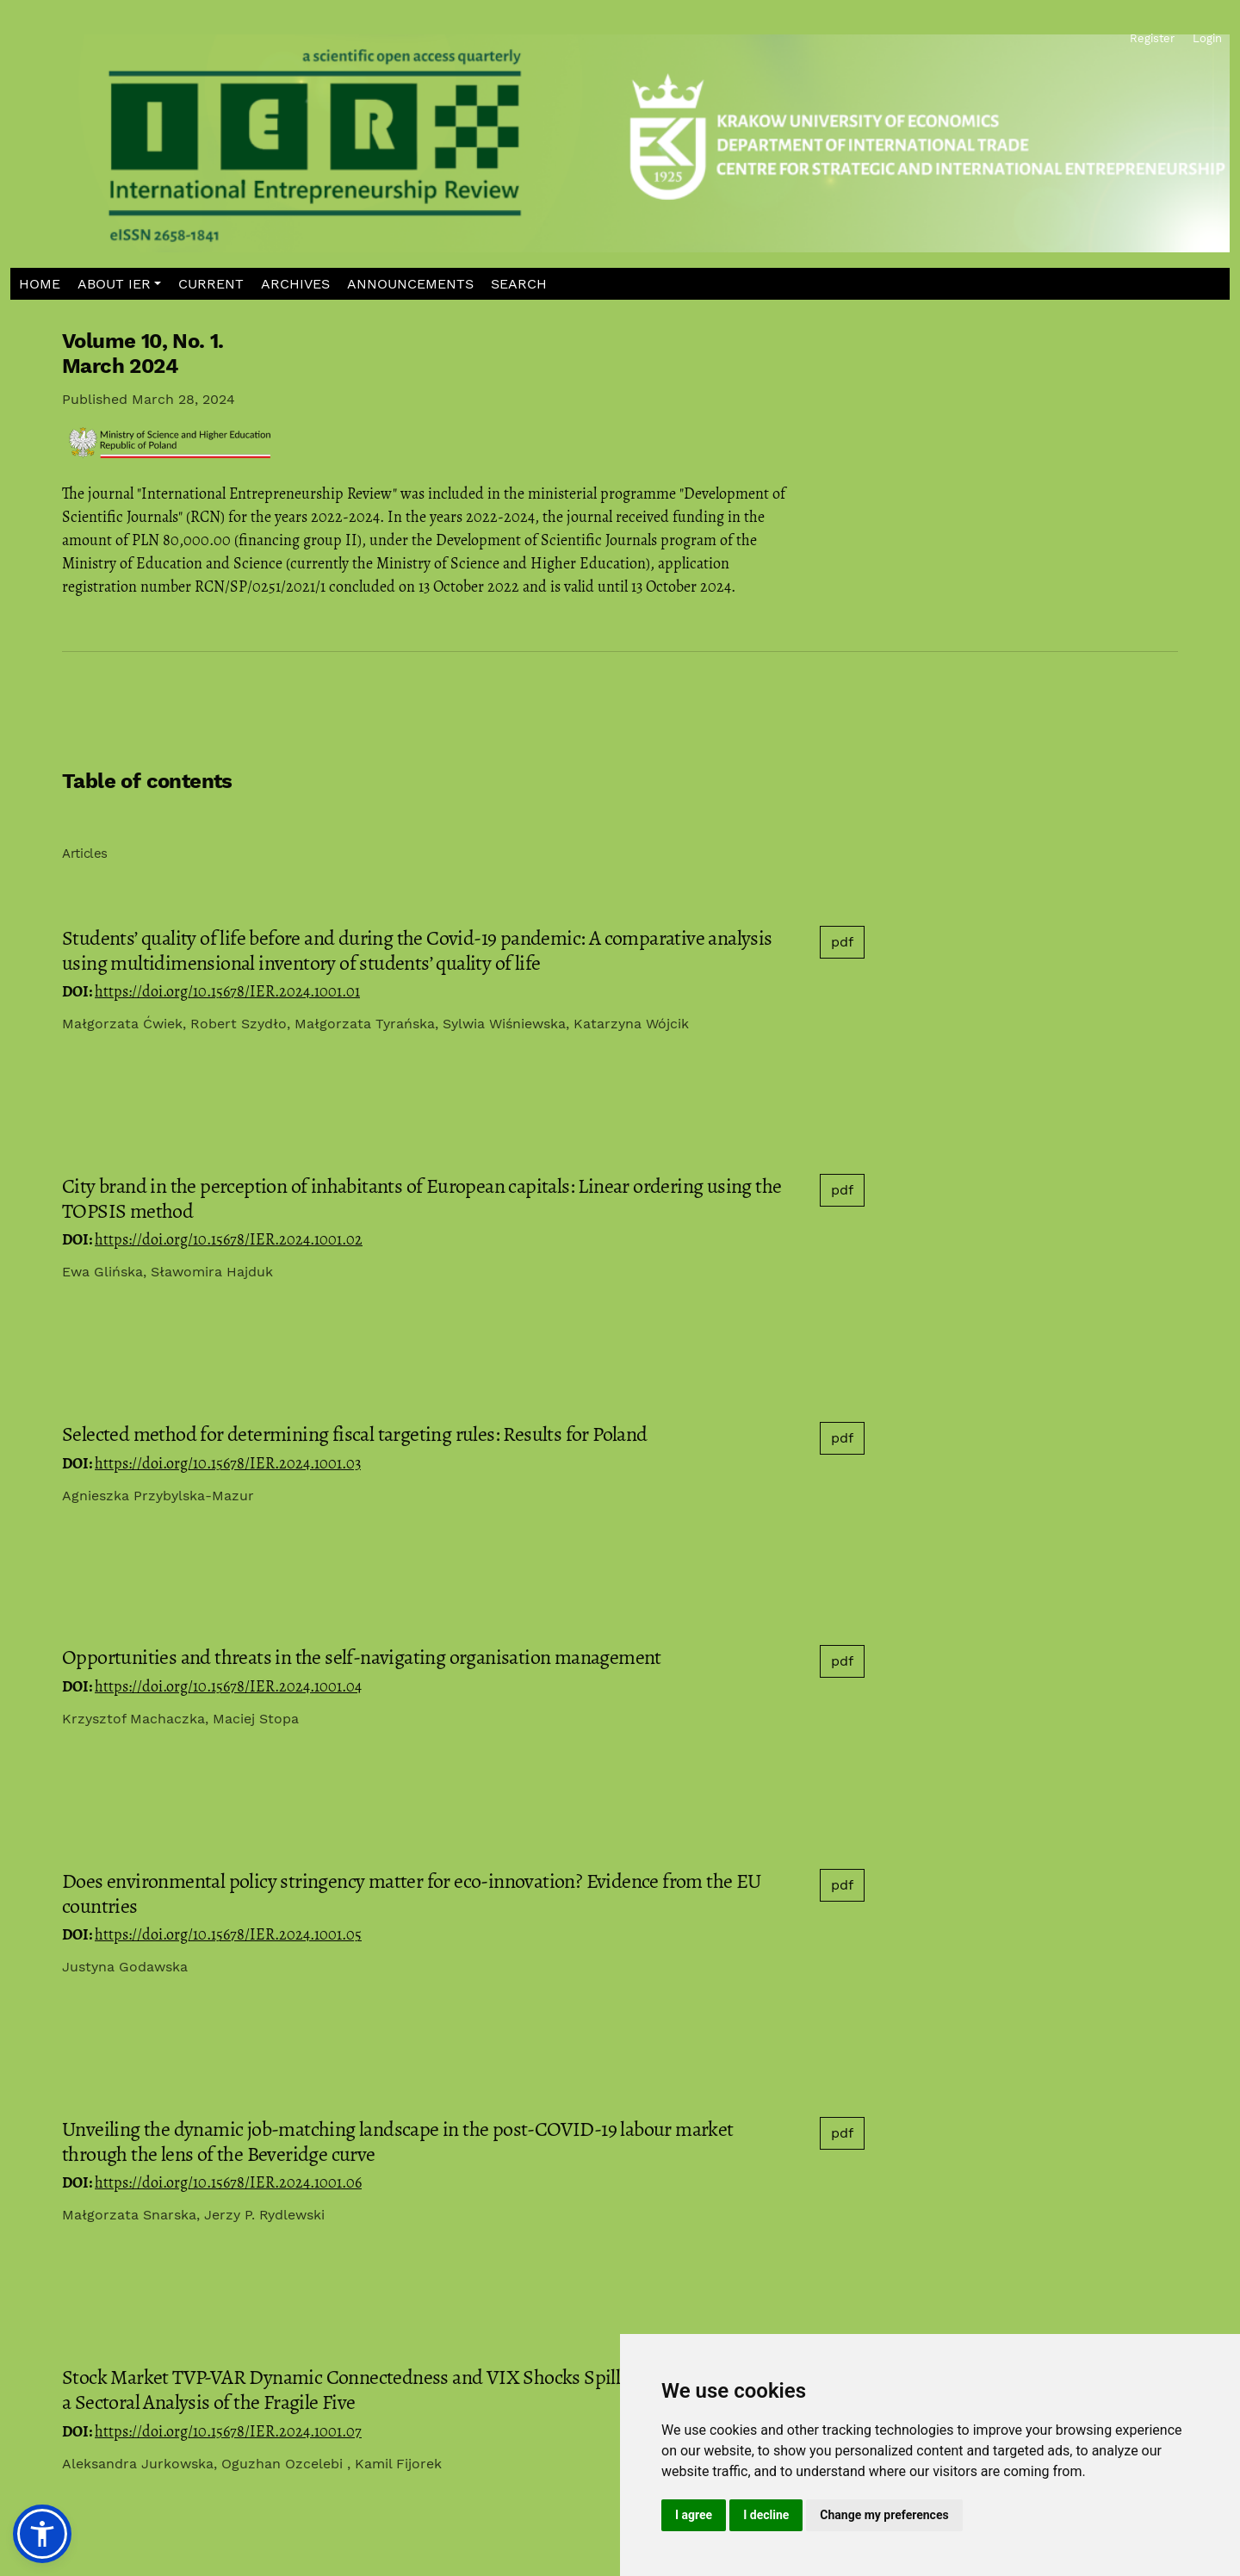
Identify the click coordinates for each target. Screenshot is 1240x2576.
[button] (119, 284)
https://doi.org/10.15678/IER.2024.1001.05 (228, 1934)
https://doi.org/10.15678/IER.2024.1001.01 (227, 991)
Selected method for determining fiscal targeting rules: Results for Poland (355, 1434)
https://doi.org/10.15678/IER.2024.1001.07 (228, 2431)
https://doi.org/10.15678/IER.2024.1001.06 (228, 2182)
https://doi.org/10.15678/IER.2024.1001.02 (229, 1239)
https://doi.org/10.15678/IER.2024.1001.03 (228, 1463)
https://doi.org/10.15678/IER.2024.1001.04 (228, 1686)
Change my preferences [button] (884, 2515)
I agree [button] (693, 2515)
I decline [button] (766, 2515)
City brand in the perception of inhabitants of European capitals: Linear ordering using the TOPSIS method (421, 1198)
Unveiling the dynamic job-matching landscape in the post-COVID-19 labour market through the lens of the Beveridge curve (398, 2141)
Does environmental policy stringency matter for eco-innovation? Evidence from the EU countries (411, 1893)
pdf (842, 942)
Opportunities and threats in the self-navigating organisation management (361, 1657)
